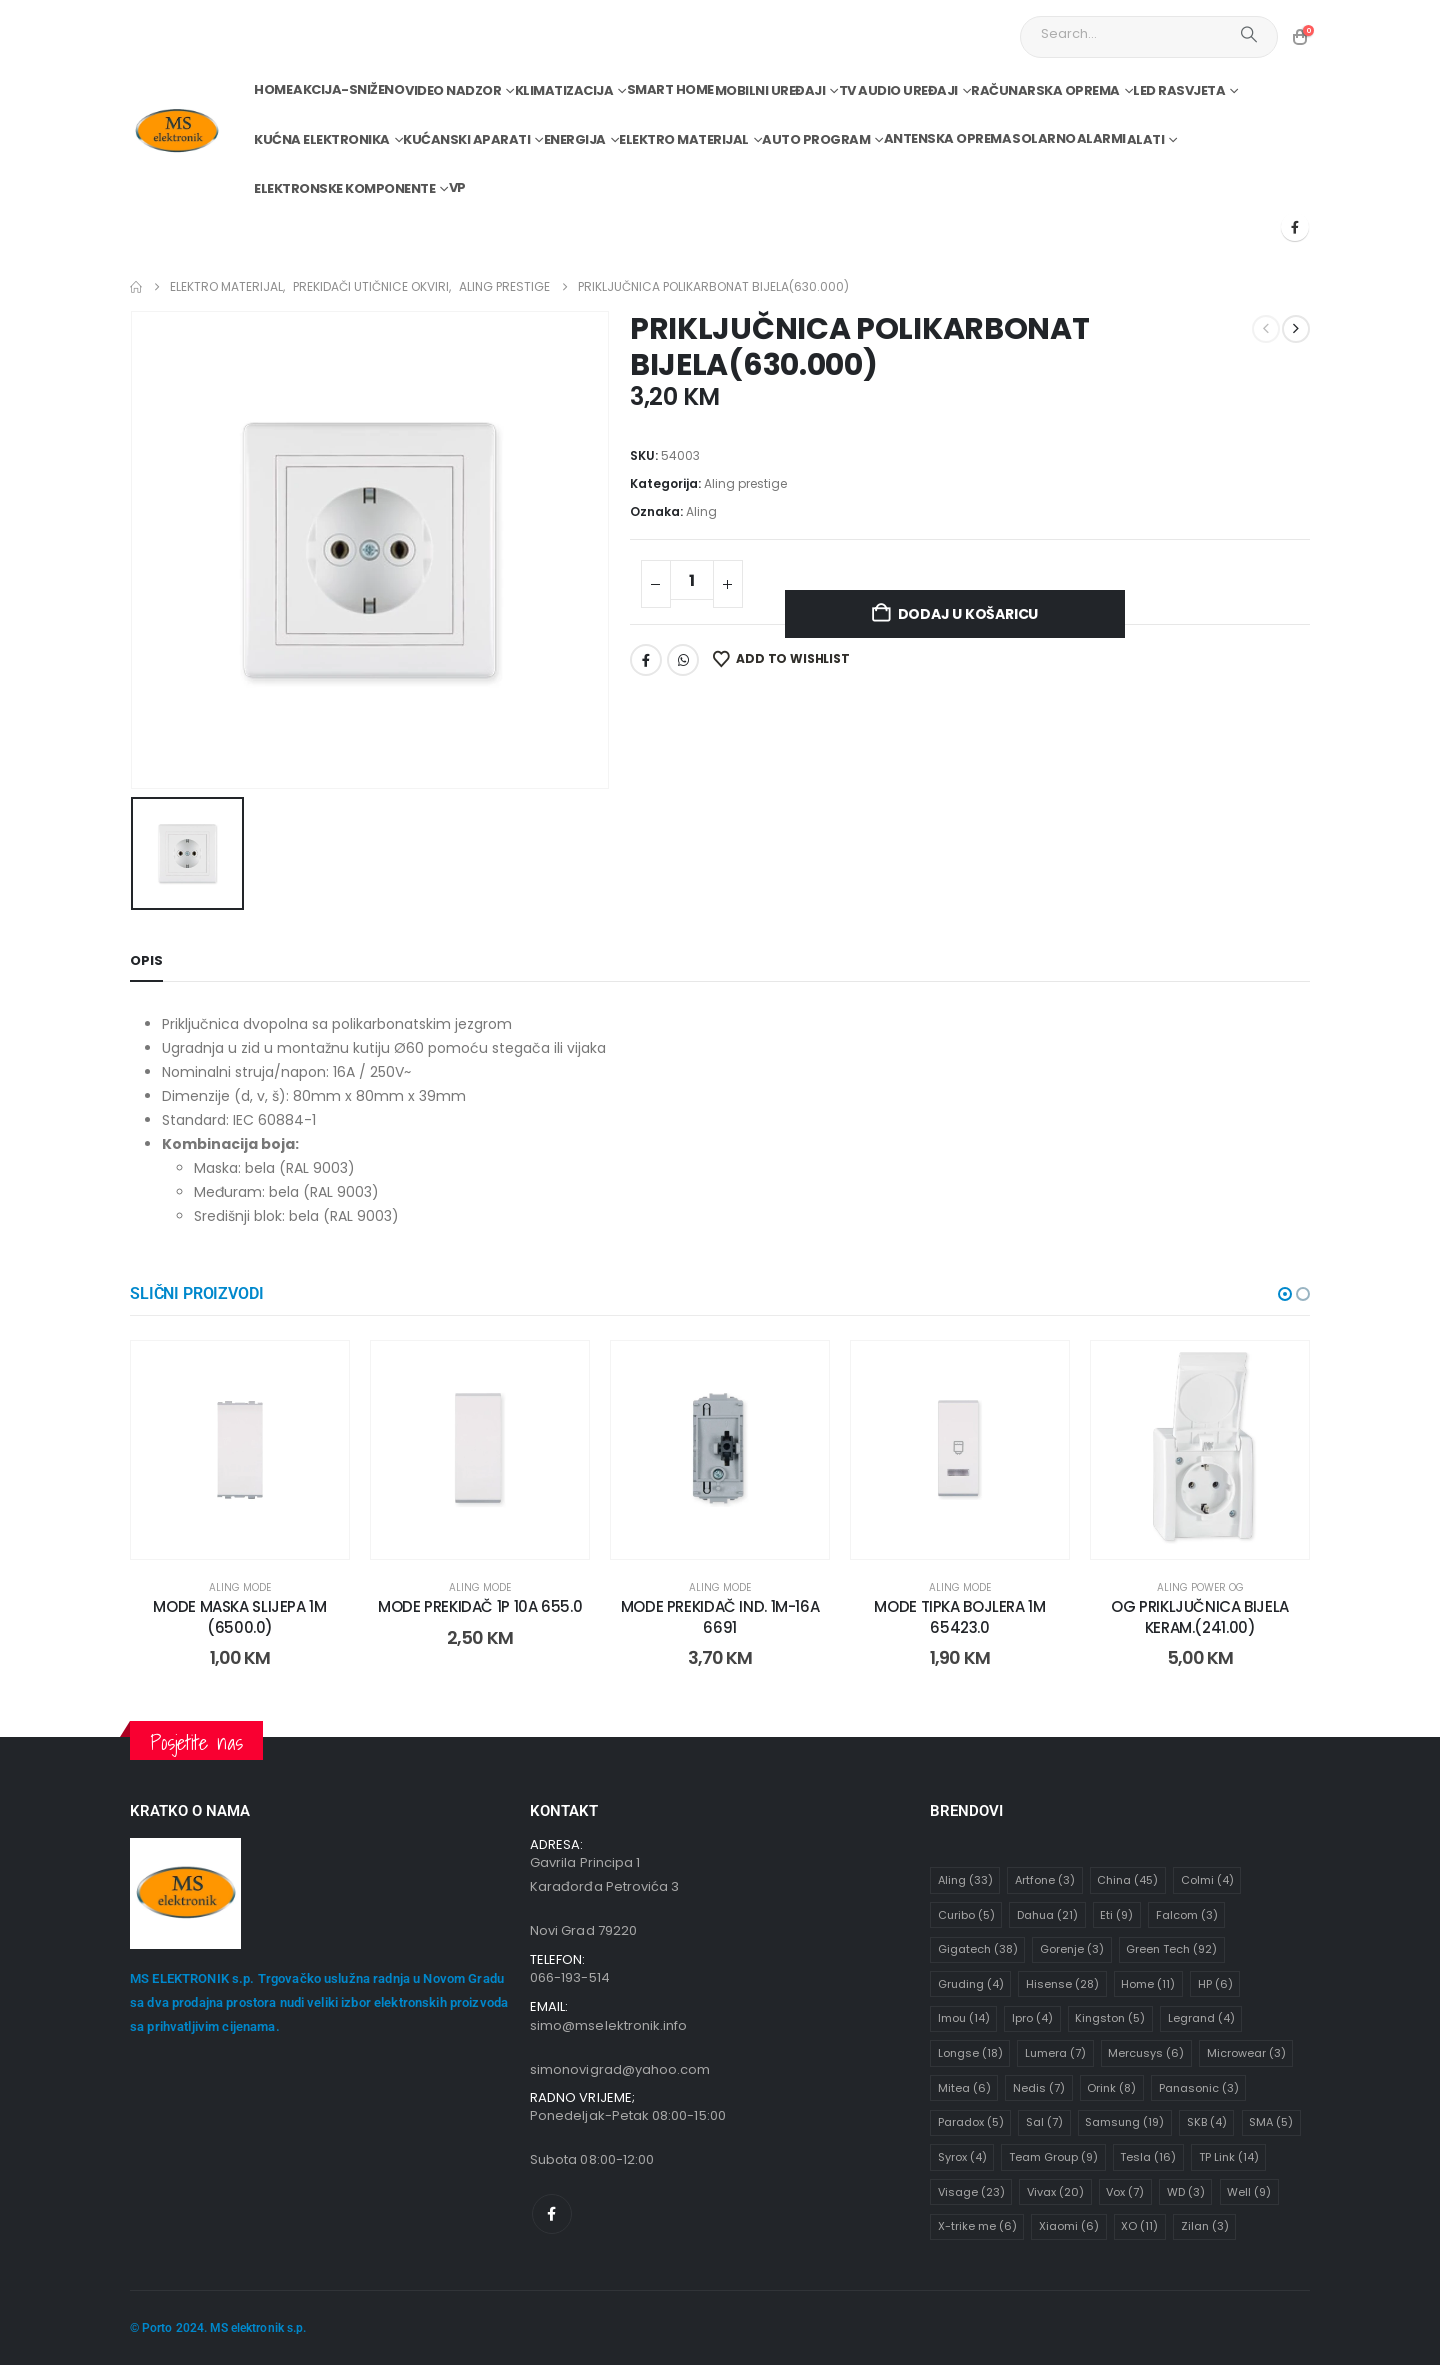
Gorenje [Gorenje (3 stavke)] (1072, 1949)
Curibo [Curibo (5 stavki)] (966, 1915)
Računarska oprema (1045, 90)
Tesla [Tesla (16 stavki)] (1148, 2157)
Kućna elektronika (322, 139)
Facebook (646, 660)
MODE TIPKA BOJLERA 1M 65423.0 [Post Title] (959, 1616)
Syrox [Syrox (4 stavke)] (962, 2157)
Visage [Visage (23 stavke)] (971, 2192)
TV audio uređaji (898, 90)
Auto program (816, 139)
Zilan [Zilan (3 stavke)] (1205, 2226)
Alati (1146, 139)
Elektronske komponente (344, 188)
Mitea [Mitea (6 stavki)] (964, 2088)
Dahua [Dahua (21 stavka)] (1047, 1915)
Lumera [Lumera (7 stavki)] (1055, 2053)
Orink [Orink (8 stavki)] (1111, 2088)
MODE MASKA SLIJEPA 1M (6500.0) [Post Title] (239, 1616)
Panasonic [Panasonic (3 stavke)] (1199, 2088)
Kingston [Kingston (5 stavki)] (1110, 2018)
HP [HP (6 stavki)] (1215, 1984)
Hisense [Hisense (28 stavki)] (1062, 1984)
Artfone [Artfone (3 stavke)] (1045, 1880)
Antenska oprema (948, 138)
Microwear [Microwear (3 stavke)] (1246, 2053)
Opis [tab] (146, 960)
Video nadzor (453, 90)
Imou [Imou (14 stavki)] (964, 2018)
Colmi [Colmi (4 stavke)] (1207, 1880)
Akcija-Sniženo (348, 89)
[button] (1285, 1294)
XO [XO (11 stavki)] (1139, 2226)
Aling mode (240, 1587)
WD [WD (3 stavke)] (1186, 2192)
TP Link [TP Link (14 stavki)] (1229, 2157)
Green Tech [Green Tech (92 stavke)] (1171, 1949)
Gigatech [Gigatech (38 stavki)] (978, 1949)
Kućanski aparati (466, 139)
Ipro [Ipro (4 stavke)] (1032, 2018)
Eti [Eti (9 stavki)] (1116, 1915)
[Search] (1249, 34)
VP (457, 187)
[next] (1296, 329)
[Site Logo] (176, 131)
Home (273, 89)
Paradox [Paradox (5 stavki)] (971, 2122)
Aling (701, 511)
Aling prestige (745, 483)
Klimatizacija (564, 90)
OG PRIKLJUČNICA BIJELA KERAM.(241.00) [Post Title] (1200, 1616)
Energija (575, 139)
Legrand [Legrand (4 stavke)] (1201, 2018)
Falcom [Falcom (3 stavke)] (1187, 1915)
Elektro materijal (684, 139)
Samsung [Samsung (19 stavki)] (1124, 2122)
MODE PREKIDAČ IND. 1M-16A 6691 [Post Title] (720, 1616)
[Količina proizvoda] (692, 580)
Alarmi (1101, 138)
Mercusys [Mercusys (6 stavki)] (1146, 2053)
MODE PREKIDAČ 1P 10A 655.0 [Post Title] (480, 1606)
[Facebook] (1295, 227)
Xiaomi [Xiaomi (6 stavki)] (1069, 2226)
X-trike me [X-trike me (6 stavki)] (977, 2226)
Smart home (670, 89)
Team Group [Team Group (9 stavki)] (1053, 2157)
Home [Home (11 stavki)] (1148, 1984)
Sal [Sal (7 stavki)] (1044, 2122)
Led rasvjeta (1179, 90)
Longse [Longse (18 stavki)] (970, 2053)
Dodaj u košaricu (968, 614)
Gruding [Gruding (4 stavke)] (971, 1984)
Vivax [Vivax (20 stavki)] (1055, 2192)
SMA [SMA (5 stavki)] (1271, 2122)
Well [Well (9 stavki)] (1249, 2192)
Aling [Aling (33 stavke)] (965, 1880)
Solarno (1044, 138)
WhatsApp (683, 660)
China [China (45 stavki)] (1127, 1880)
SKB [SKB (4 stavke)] (1207, 2122)
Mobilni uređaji (770, 90)
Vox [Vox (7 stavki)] (1125, 2192)
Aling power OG (1200, 1587)
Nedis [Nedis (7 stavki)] (1039, 2088)
